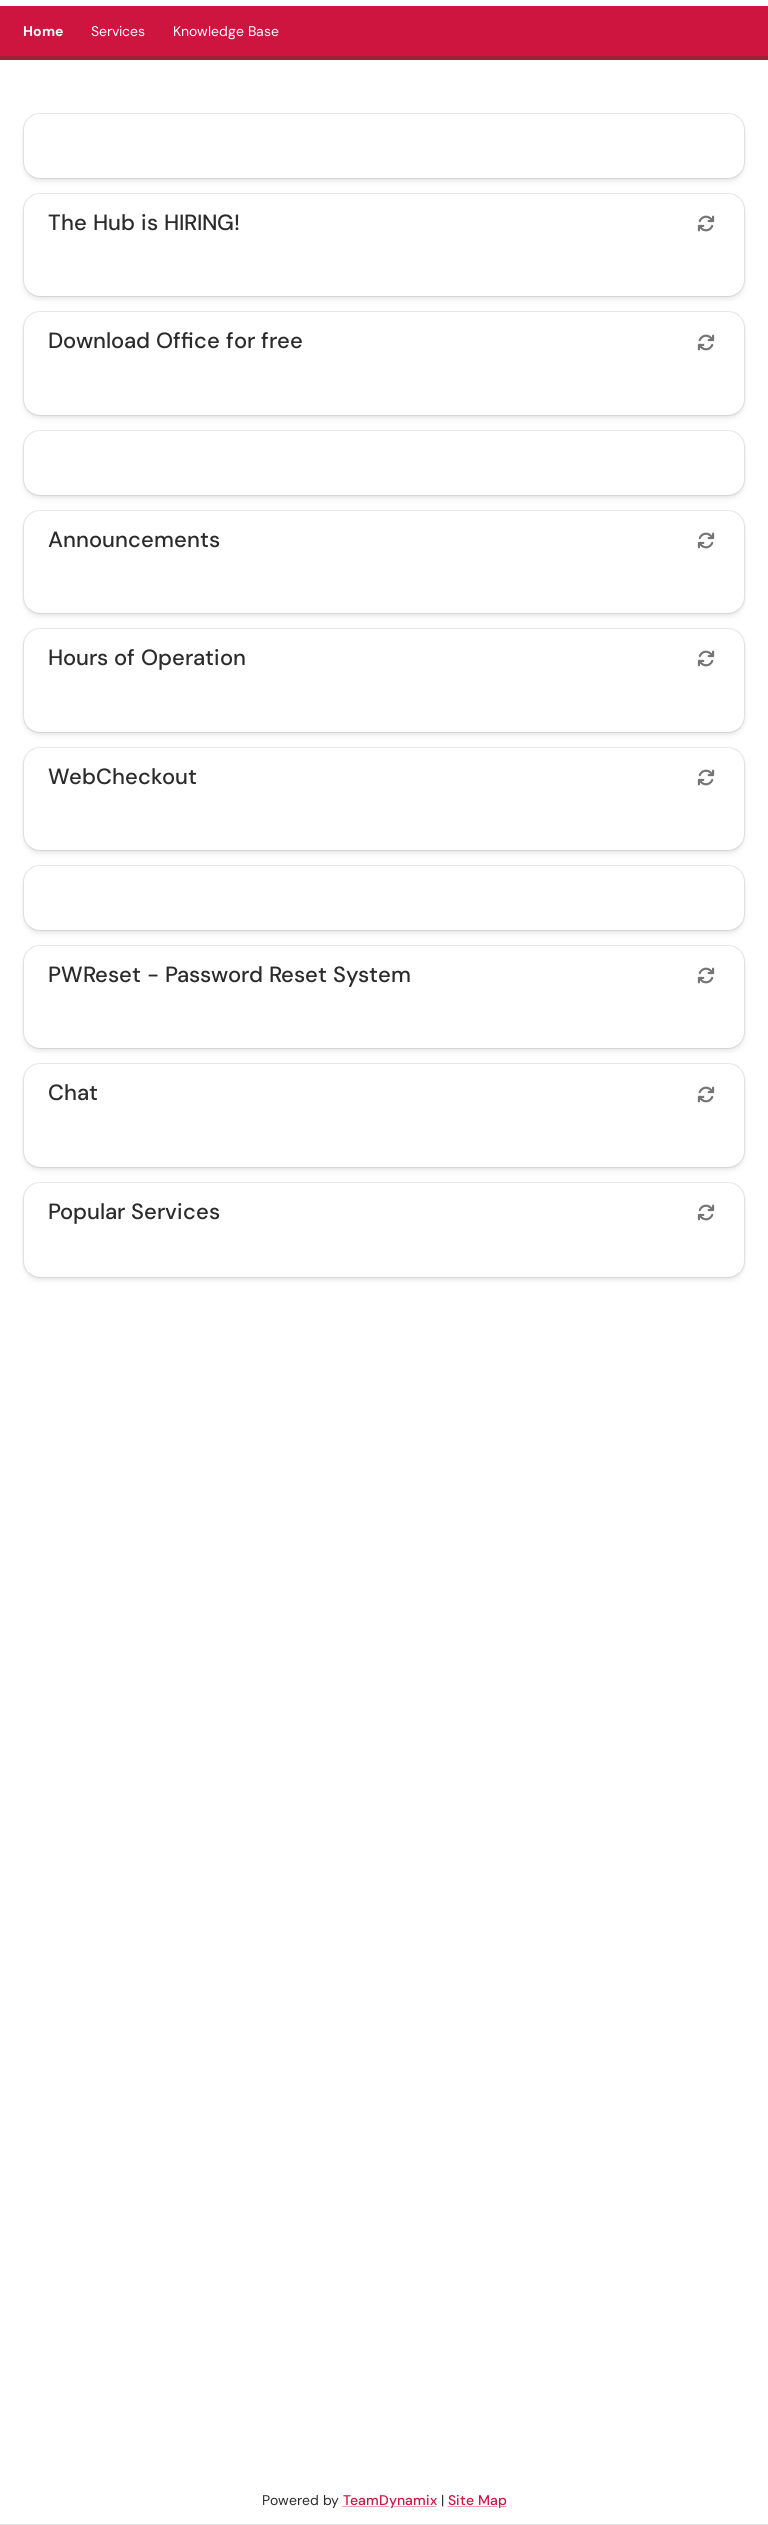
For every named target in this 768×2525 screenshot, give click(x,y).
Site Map (477, 2500)
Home (43, 31)
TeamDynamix (390, 2500)
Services (118, 31)
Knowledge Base (226, 31)
